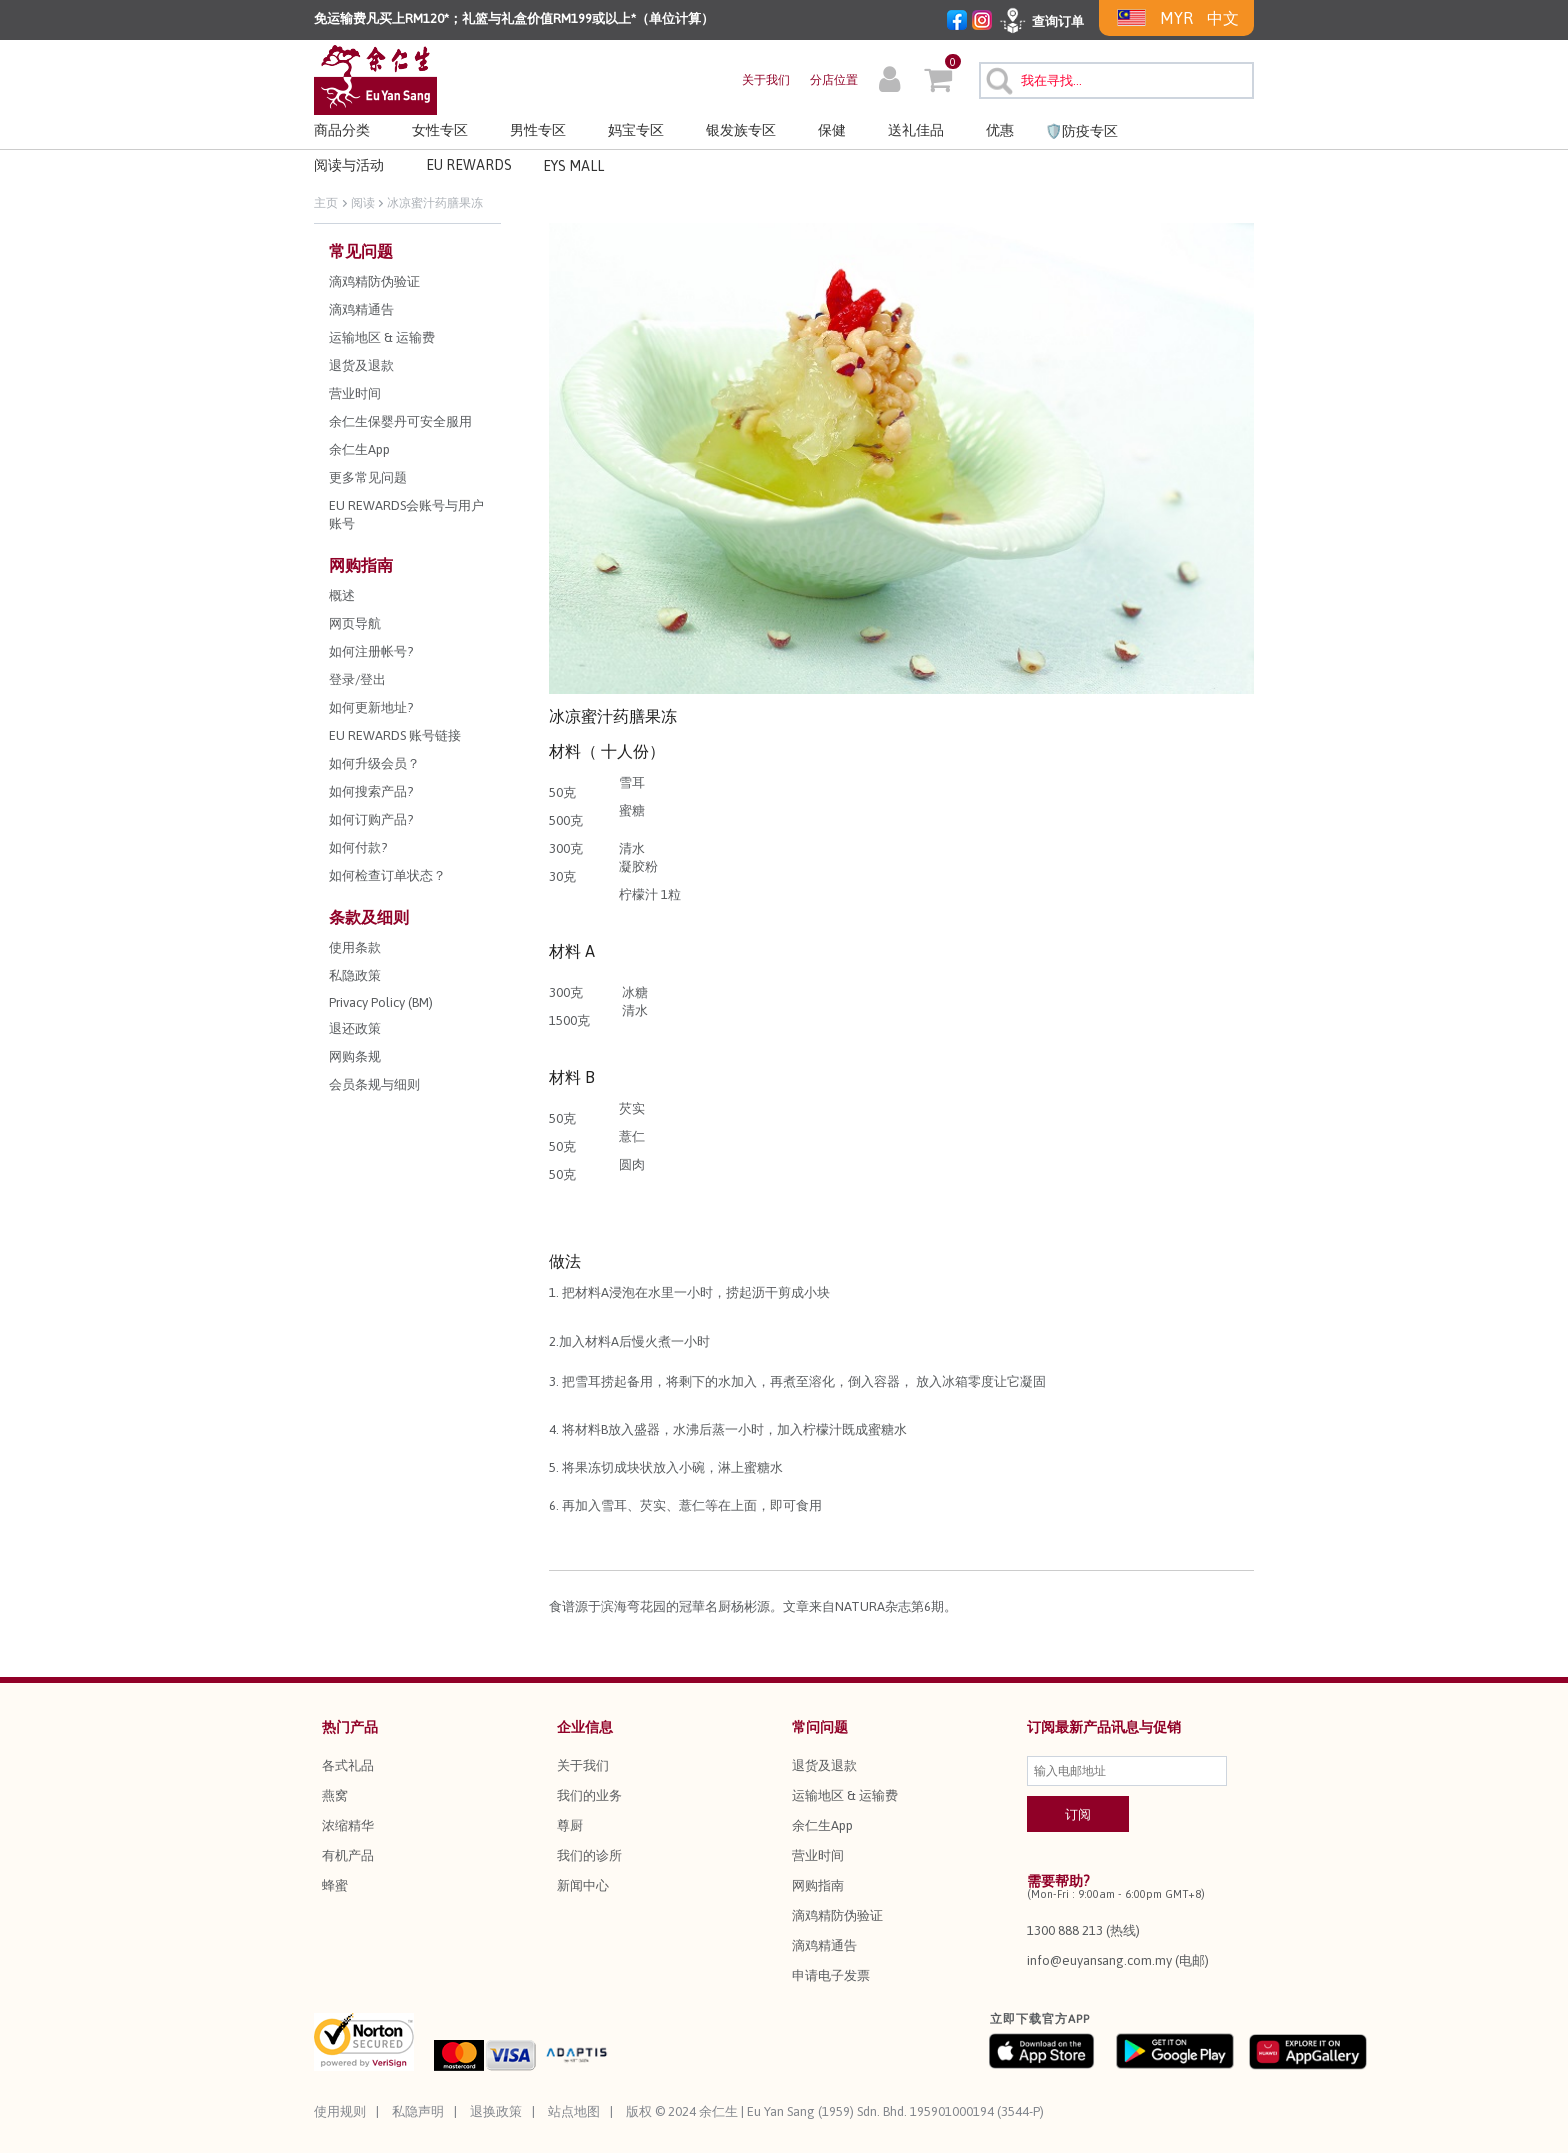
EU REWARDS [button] (469, 165)
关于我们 (766, 80)
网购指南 (818, 1885)
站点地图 (574, 2111)
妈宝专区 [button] (636, 130)
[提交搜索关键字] (996, 78)
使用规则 (340, 2111)
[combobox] (1116, 80)
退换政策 (496, 2111)
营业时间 (818, 1855)
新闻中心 (583, 1885)
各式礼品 (348, 1765)
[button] (889, 82)
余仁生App (822, 1825)
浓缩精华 (348, 1825)
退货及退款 (824, 1765)
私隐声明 (418, 2111)
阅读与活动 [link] (349, 165)
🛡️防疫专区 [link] (1081, 131)
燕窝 (335, 1795)
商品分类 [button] (342, 130)
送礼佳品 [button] (916, 130)
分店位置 (834, 80)
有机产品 (348, 1855)
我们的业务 (589, 1795)
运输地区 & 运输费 (845, 1795)
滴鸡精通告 (824, 1945)
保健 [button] (832, 130)
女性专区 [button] (440, 130)
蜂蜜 (335, 1885)
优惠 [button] (1000, 130)
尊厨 (570, 1825)
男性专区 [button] (538, 130)
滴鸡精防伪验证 (837, 1915)
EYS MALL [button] (573, 166)
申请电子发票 (831, 1975)
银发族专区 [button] (741, 130)
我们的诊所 (589, 1855)
